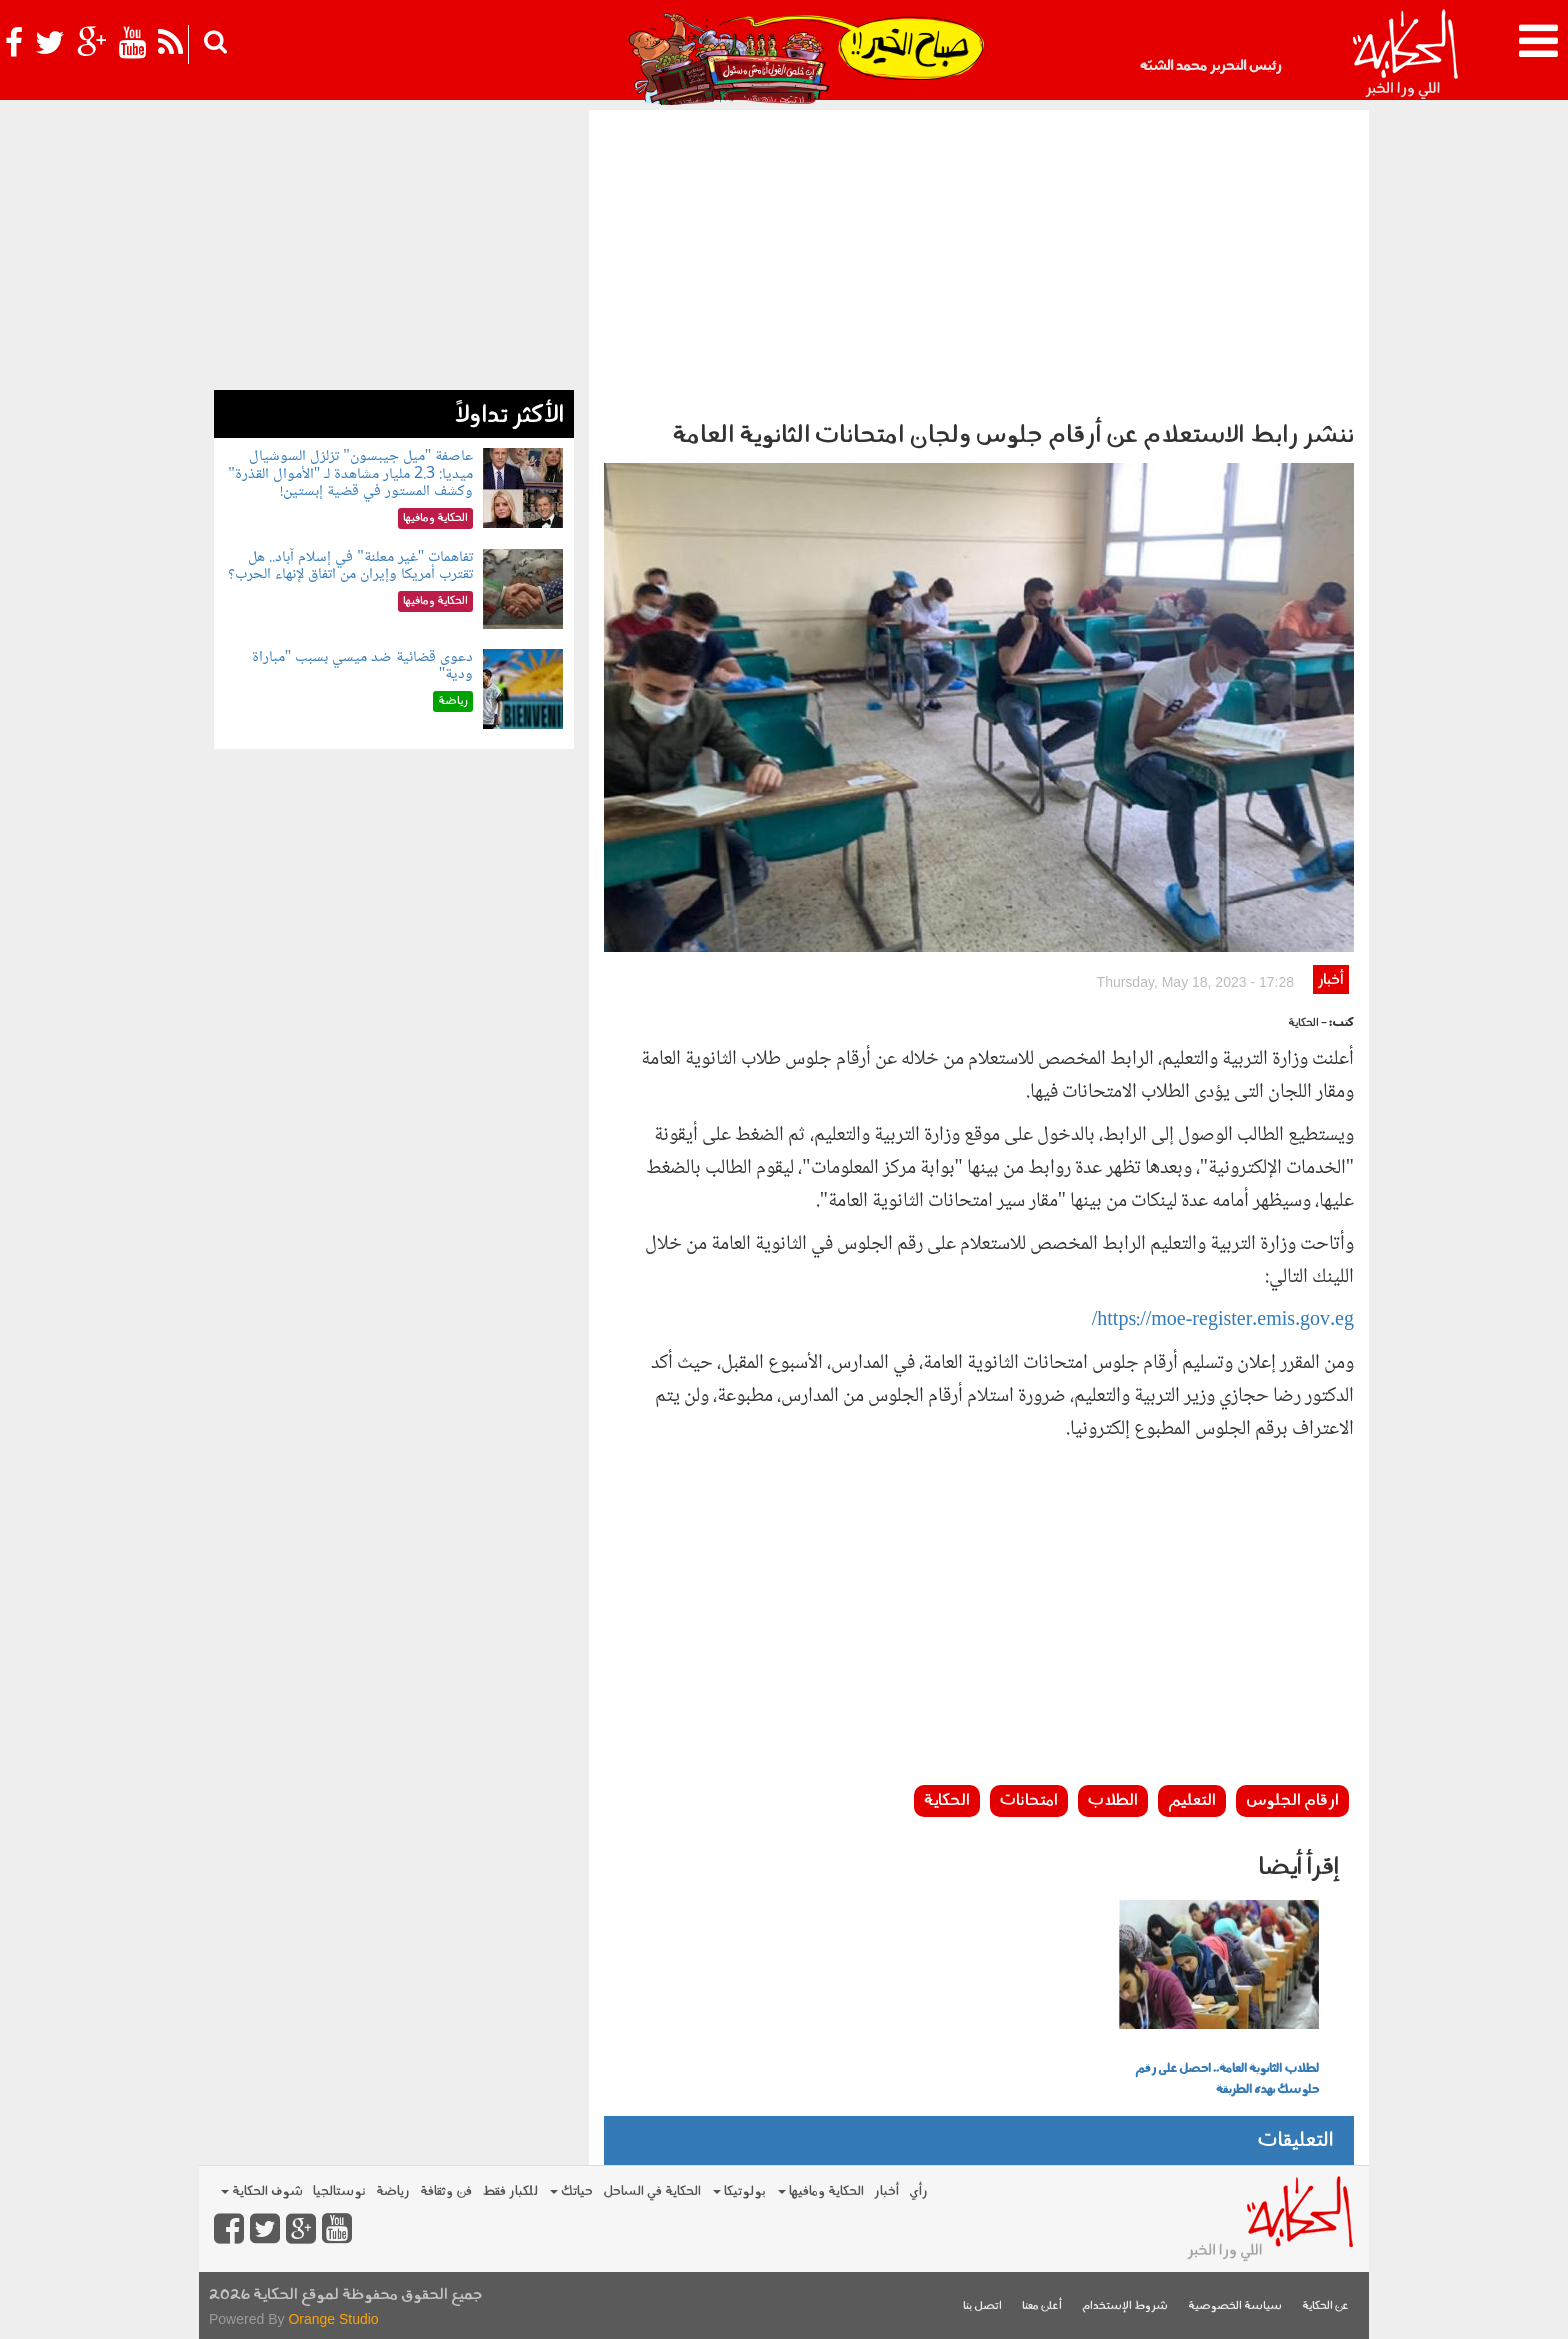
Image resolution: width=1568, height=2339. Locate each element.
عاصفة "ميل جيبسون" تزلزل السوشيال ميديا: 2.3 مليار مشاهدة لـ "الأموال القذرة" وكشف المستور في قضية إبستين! (350, 474)
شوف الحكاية (262, 2191)
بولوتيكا (739, 2191)
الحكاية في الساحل (652, 2191)
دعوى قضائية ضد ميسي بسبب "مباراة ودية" (363, 666)
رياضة (393, 2191)
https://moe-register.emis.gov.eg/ (1223, 1321)
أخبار (1330, 980)
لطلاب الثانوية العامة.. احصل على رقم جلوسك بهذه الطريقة (1227, 2079)
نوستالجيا (339, 2191)
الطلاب (1113, 1801)
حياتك (571, 2191)
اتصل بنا (982, 2306)
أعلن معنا (1042, 2306)
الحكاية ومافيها (821, 2191)
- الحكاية (1307, 1023)
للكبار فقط (510, 2191)
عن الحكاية (1325, 2306)
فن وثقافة (446, 2191)
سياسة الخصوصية (1235, 2306)
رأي (918, 2191)
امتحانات (1029, 1801)
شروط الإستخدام (1125, 2306)
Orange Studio (333, 2319)
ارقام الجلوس (1292, 1801)
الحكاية (947, 1801)
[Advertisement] (979, 260)
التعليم (1192, 1801)
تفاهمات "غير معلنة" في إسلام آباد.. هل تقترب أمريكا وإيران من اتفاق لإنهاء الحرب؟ (350, 566)
